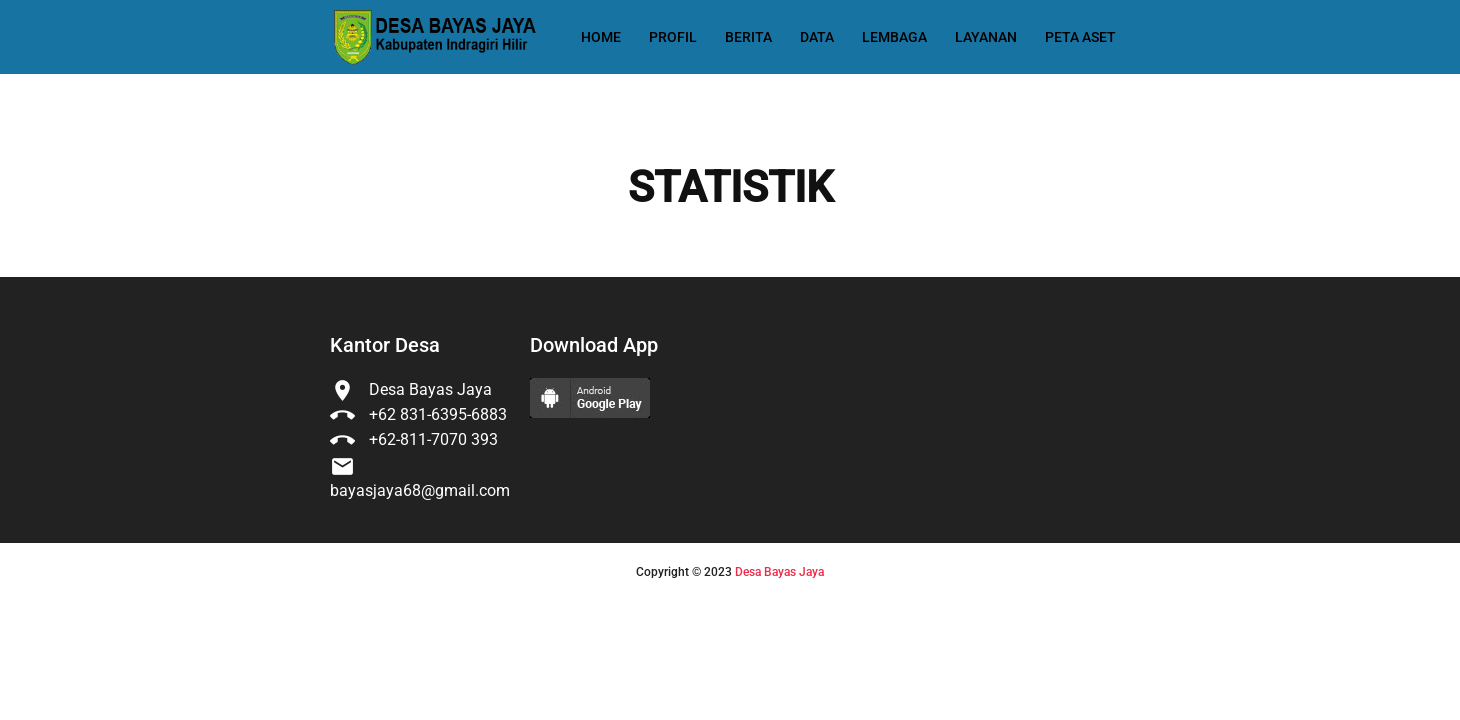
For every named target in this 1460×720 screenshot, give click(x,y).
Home (601, 37)
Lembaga (894, 37)
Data (817, 37)
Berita (748, 37)
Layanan (986, 37)
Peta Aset (1080, 37)
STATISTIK (730, 188)
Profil (673, 37)
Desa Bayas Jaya (779, 572)
